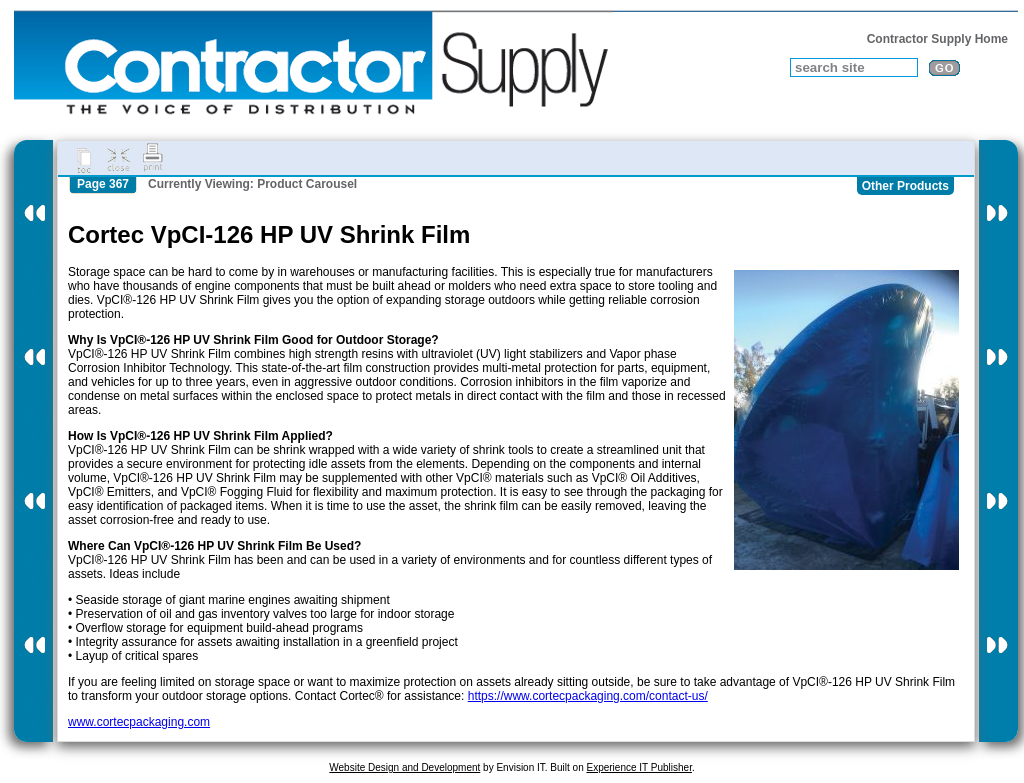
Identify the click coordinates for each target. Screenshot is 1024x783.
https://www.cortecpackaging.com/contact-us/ (588, 696)
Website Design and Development (404, 767)
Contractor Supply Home (937, 39)
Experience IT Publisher (638, 767)
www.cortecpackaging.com (139, 722)
